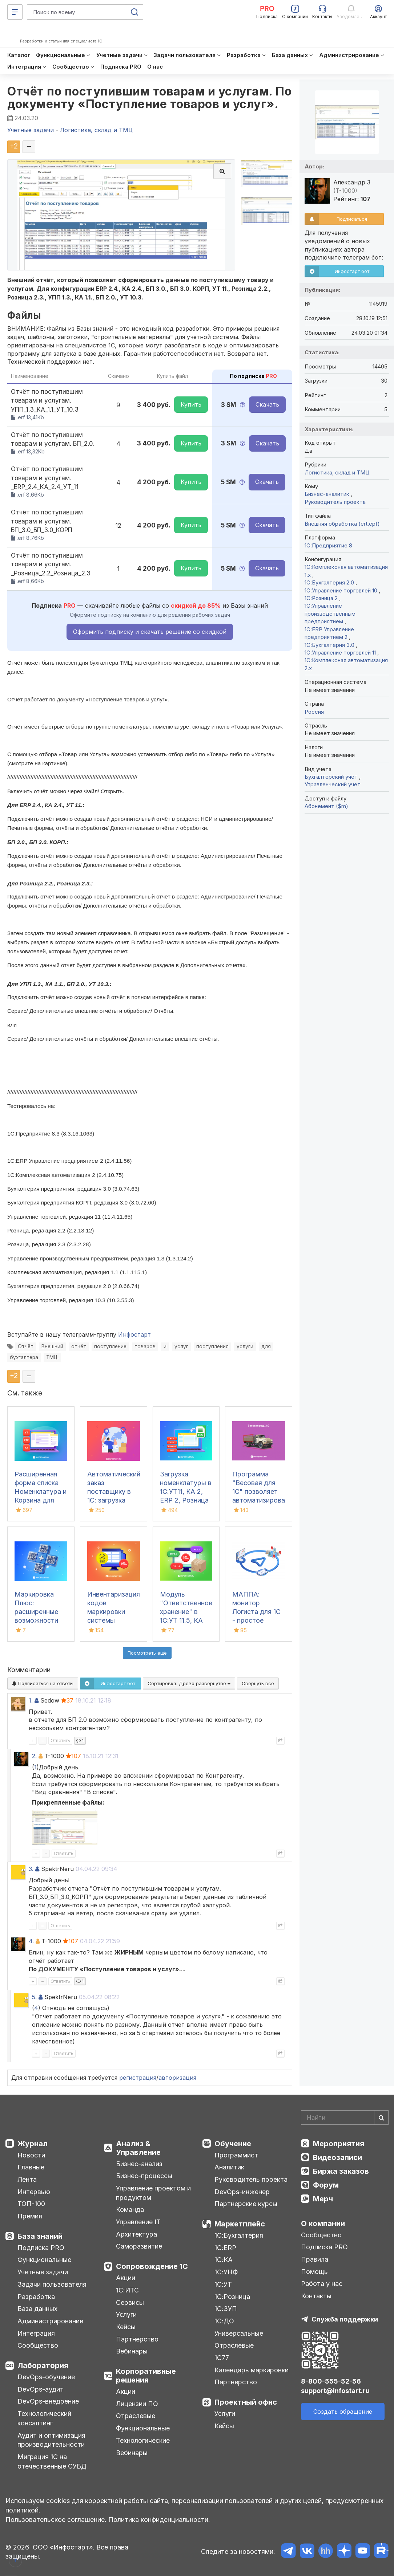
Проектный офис (245, 2402)
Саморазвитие (139, 2246)
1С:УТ (223, 2284)
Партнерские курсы (245, 2204)
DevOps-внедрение (48, 2401)
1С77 (221, 2357)
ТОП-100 (31, 2204)
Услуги (126, 2314)
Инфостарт (134, 1334)
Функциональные (44, 2259)
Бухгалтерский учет (332, 776)
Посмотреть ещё (147, 1653)
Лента (27, 2179)
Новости (31, 2155)
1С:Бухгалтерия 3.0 (330, 644)
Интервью (33, 2192)
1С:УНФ (226, 2272)
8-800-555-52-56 (331, 2381)
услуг (181, 1346)
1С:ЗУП (225, 2308)
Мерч (323, 2198)
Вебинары (132, 2351)
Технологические (143, 2440)
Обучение (232, 2143)
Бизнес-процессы (144, 2176)
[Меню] (15, 12)
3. (31, 1868)
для (266, 1346)
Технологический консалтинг (44, 2418)
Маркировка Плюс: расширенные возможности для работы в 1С (41, 1611)
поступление (110, 1346)
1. (31, 1700)
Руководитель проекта (335, 501)
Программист (236, 2155)
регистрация (137, 2077)
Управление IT (138, 2222)
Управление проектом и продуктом (153, 2192)
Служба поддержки (344, 2319)
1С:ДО (224, 2321)
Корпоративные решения (146, 2375)
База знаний (40, 2236)
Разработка (36, 2296)
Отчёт (25, 1346)
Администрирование (50, 2321)
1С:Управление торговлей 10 (342, 590)
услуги (245, 1346)
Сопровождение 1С (152, 2266)
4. (31, 1941)
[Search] (345, 2117)
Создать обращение (342, 2411)
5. (34, 1997)
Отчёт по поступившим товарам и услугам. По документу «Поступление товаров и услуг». (149, 97)
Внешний (52, 1346)
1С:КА (223, 2259)
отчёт (78, 1346)
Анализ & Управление (138, 2148)
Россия (314, 711)
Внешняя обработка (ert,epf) (342, 523)
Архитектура (136, 2234)
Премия (29, 2216)
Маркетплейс (239, 2224)
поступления (212, 1346)
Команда (130, 2209)
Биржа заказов (341, 2171)
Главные (30, 2167)
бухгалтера (24, 1357)
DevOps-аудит (40, 2389)
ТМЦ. (52, 1357)
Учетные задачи (42, 2272)
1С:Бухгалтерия (238, 2235)
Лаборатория (42, 2365)
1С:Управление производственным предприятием (330, 613)
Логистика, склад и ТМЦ (337, 472)
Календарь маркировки (251, 2370)
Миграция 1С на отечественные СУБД (52, 2461)
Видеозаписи (337, 2157)
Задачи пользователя (52, 2284)
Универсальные (238, 2333)
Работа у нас (321, 2283)
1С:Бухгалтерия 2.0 (330, 582)
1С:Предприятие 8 (328, 545)
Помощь (314, 2271)
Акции (125, 2278)
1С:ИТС (127, 2290)
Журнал (32, 2143)
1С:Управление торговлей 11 (341, 652)
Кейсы (126, 2327)
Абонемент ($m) (326, 806)
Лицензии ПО (137, 2404)
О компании (323, 2223)
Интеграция (36, 2333)
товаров (145, 1346)
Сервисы (130, 2302)
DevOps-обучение (46, 2377)
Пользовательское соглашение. (55, 2519)
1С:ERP (225, 2247)
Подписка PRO (40, 2247)
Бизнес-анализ (139, 2164)
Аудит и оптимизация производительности (51, 2440)
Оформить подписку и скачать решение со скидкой (149, 631)
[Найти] (381, 2117)
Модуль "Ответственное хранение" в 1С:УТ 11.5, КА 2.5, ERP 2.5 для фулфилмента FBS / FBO (186, 1620)
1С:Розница (232, 2296)
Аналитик (229, 2167)
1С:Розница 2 (322, 598)
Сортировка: (189, 1683)
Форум (326, 2185)
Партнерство (137, 2339)
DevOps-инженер (242, 2192)
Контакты (316, 2296)
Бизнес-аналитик (328, 493)
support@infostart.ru (335, 2390)
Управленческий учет (333, 784)
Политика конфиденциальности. (159, 2519)
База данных (37, 2308)
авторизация (177, 2077)
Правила (314, 2259)
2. (34, 1756)
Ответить (60, 1740)
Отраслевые (135, 2416)
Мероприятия (338, 2143)
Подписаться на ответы (42, 1683)
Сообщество (37, 2345)
